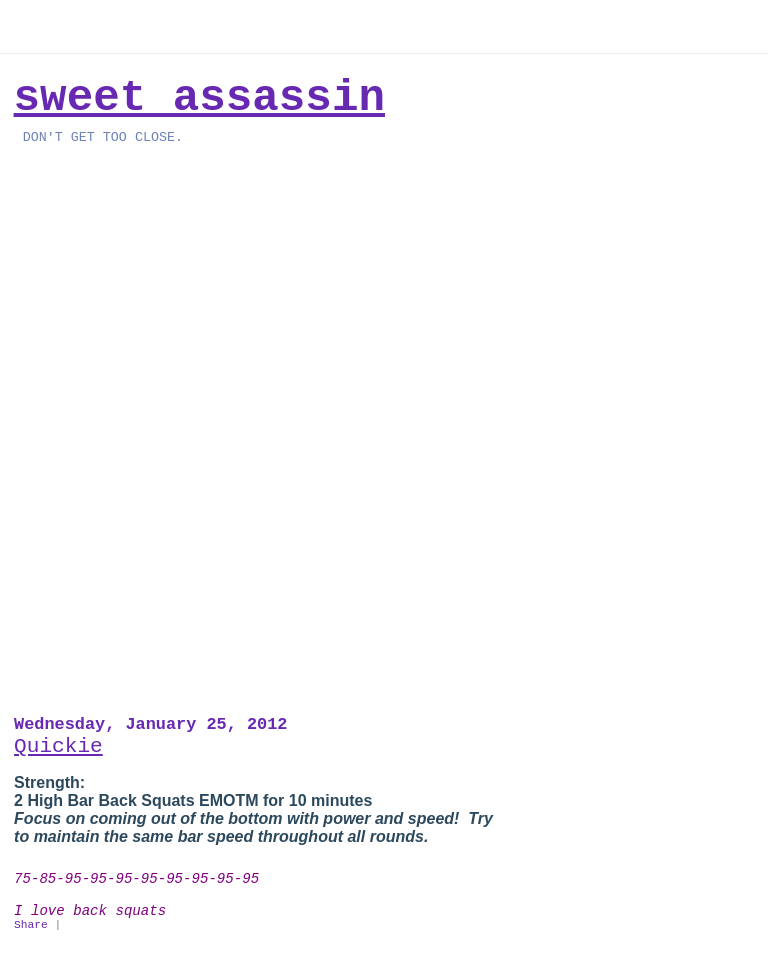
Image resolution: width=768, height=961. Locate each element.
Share (31, 925)
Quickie (58, 746)
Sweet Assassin (199, 98)
